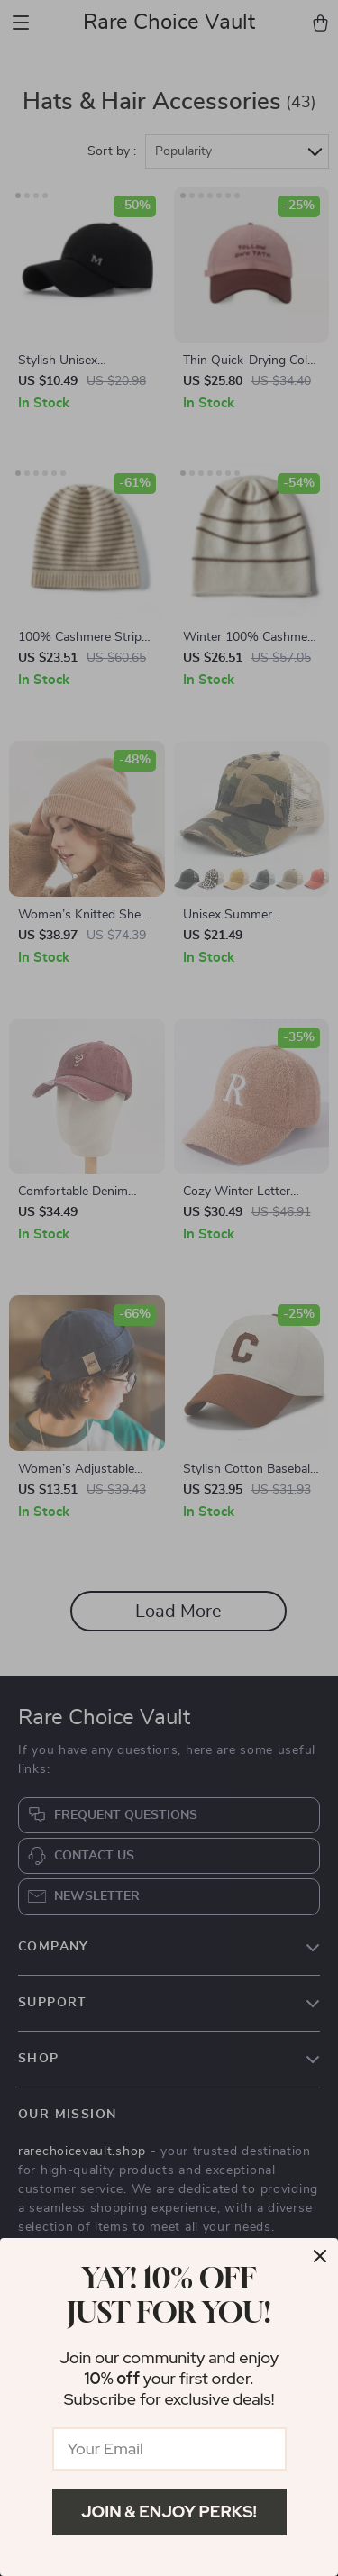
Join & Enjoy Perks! (169, 2511)
